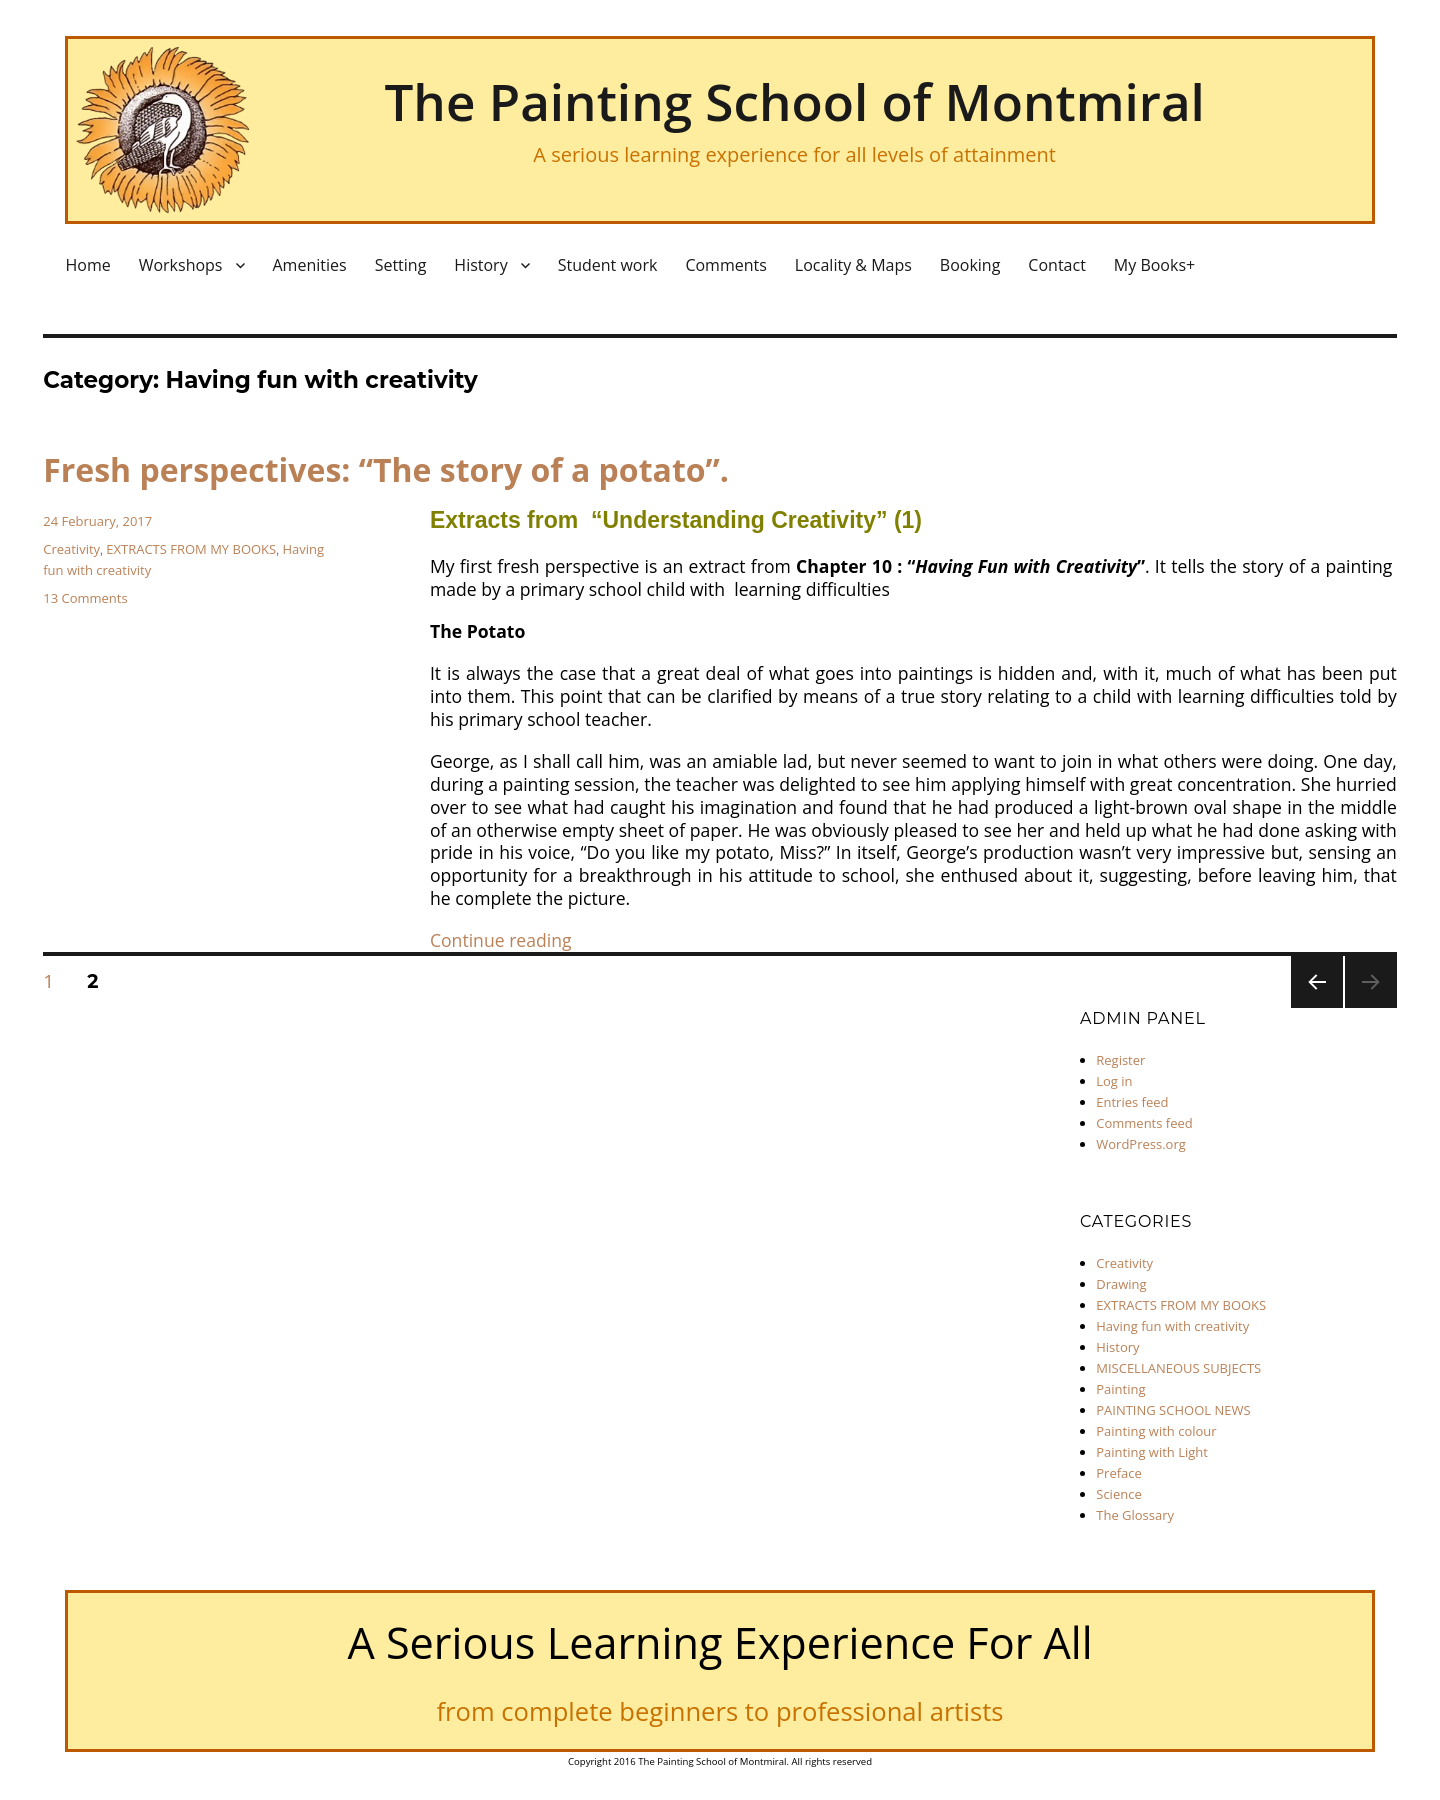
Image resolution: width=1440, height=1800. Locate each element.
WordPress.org (1141, 1144)
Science (1118, 1494)
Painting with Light (1152, 1452)
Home (87, 265)
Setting (401, 265)
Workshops (181, 265)
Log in (1114, 1081)
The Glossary (1135, 1515)
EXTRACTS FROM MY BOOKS (191, 549)
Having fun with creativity (1172, 1326)
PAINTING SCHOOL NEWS (1173, 1410)
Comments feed (1144, 1123)
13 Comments (85, 598)
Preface (1119, 1473)
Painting (1120, 1389)
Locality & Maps (853, 265)
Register (1120, 1060)
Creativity (71, 549)
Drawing (1121, 1284)
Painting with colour (1156, 1431)
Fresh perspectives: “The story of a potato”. (386, 469)
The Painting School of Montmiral (794, 101)
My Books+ (1154, 265)
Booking (970, 265)
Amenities (310, 265)
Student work (608, 265)
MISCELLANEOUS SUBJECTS (1178, 1368)
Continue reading (501, 940)
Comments (725, 265)
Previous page (1317, 1006)
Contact (1056, 265)
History (480, 265)
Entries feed (1132, 1102)
